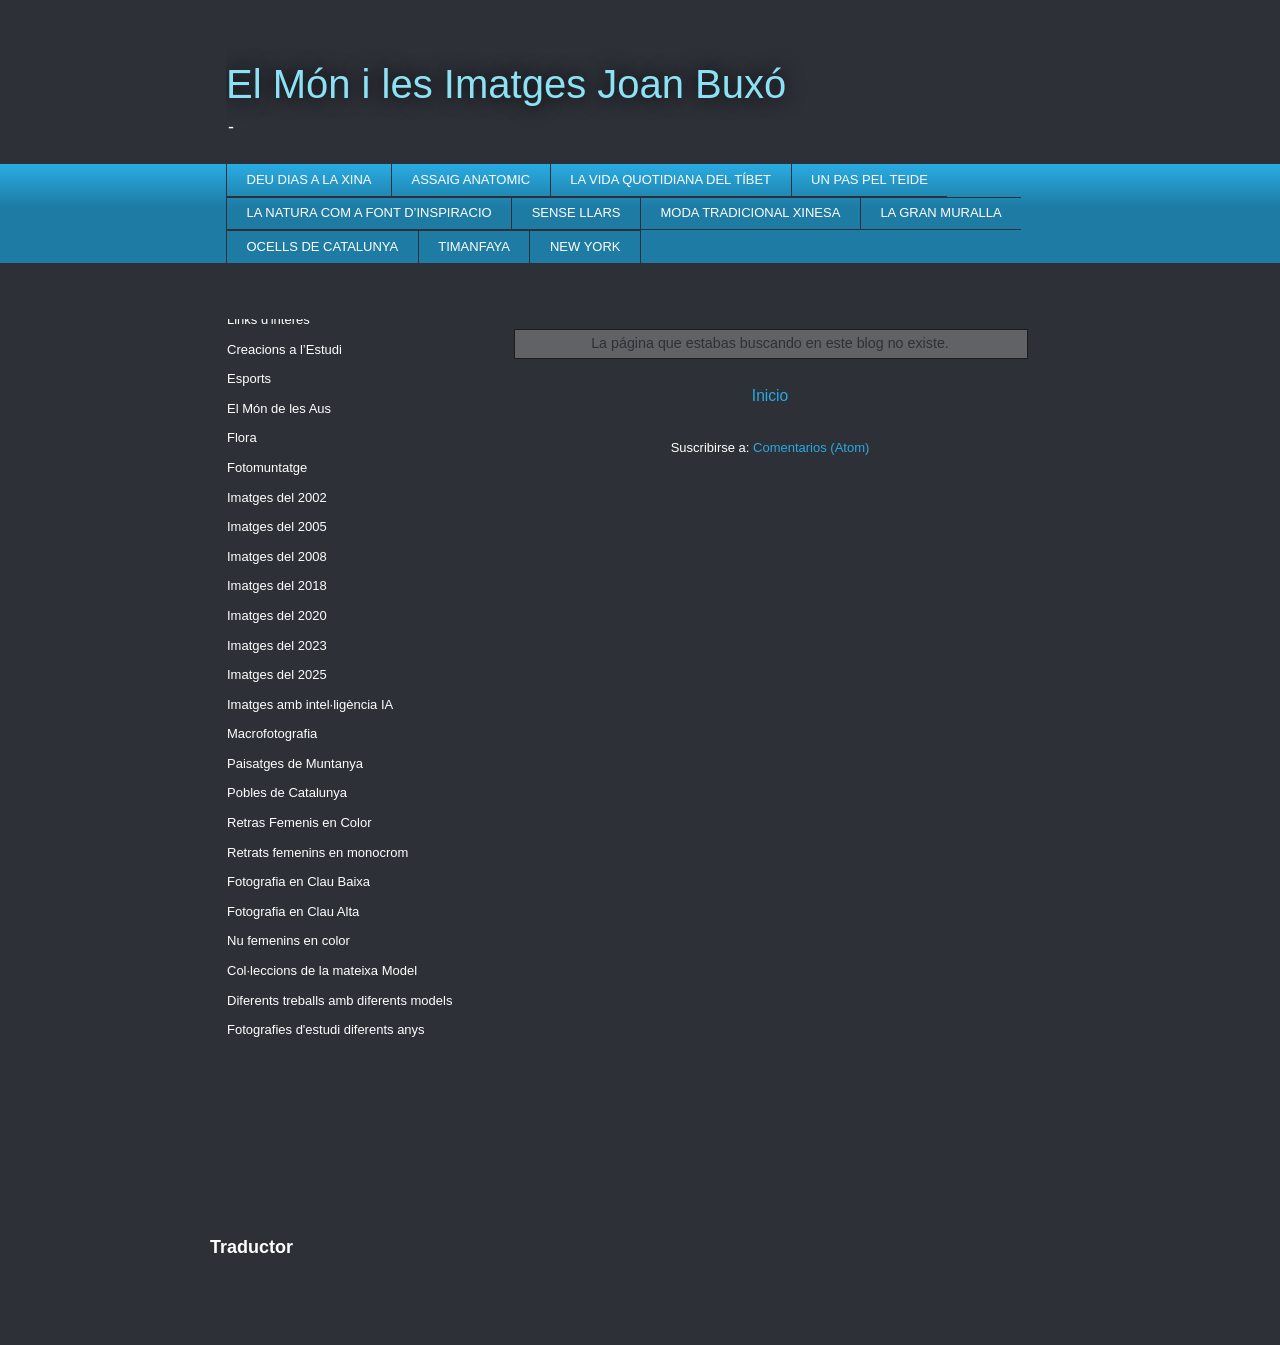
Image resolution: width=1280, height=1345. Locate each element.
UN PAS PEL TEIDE (869, 179)
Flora (242, 437)
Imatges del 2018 (277, 585)
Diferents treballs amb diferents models (339, 1000)
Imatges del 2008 (277, 556)
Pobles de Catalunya (287, 792)
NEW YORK (585, 246)
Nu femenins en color (288, 940)
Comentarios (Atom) (811, 447)
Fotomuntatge (267, 467)
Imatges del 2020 (277, 615)
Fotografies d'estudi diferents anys (326, 1029)
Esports (249, 378)
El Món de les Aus (279, 408)
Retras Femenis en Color (299, 822)
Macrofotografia (272, 733)
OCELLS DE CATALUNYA (323, 246)
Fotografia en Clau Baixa (298, 881)
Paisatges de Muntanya (295, 763)
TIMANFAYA (474, 246)
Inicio (770, 395)
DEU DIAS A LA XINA (309, 179)
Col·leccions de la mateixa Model (322, 970)
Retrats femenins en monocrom (317, 852)
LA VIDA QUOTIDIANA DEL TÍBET (670, 179)
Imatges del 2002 (277, 497)
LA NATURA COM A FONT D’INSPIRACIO (369, 212)
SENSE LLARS (576, 212)
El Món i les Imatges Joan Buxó (506, 84)
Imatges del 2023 (277, 645)
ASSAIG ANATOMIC (471, 179)
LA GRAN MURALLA (940, 212)
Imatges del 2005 (277, 526)
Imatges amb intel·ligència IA (310, 704)
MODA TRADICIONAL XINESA (751, 212)
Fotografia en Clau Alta (293, 911)
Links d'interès (268, 319)
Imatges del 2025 (277, 674)
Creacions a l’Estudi (284, 349)
